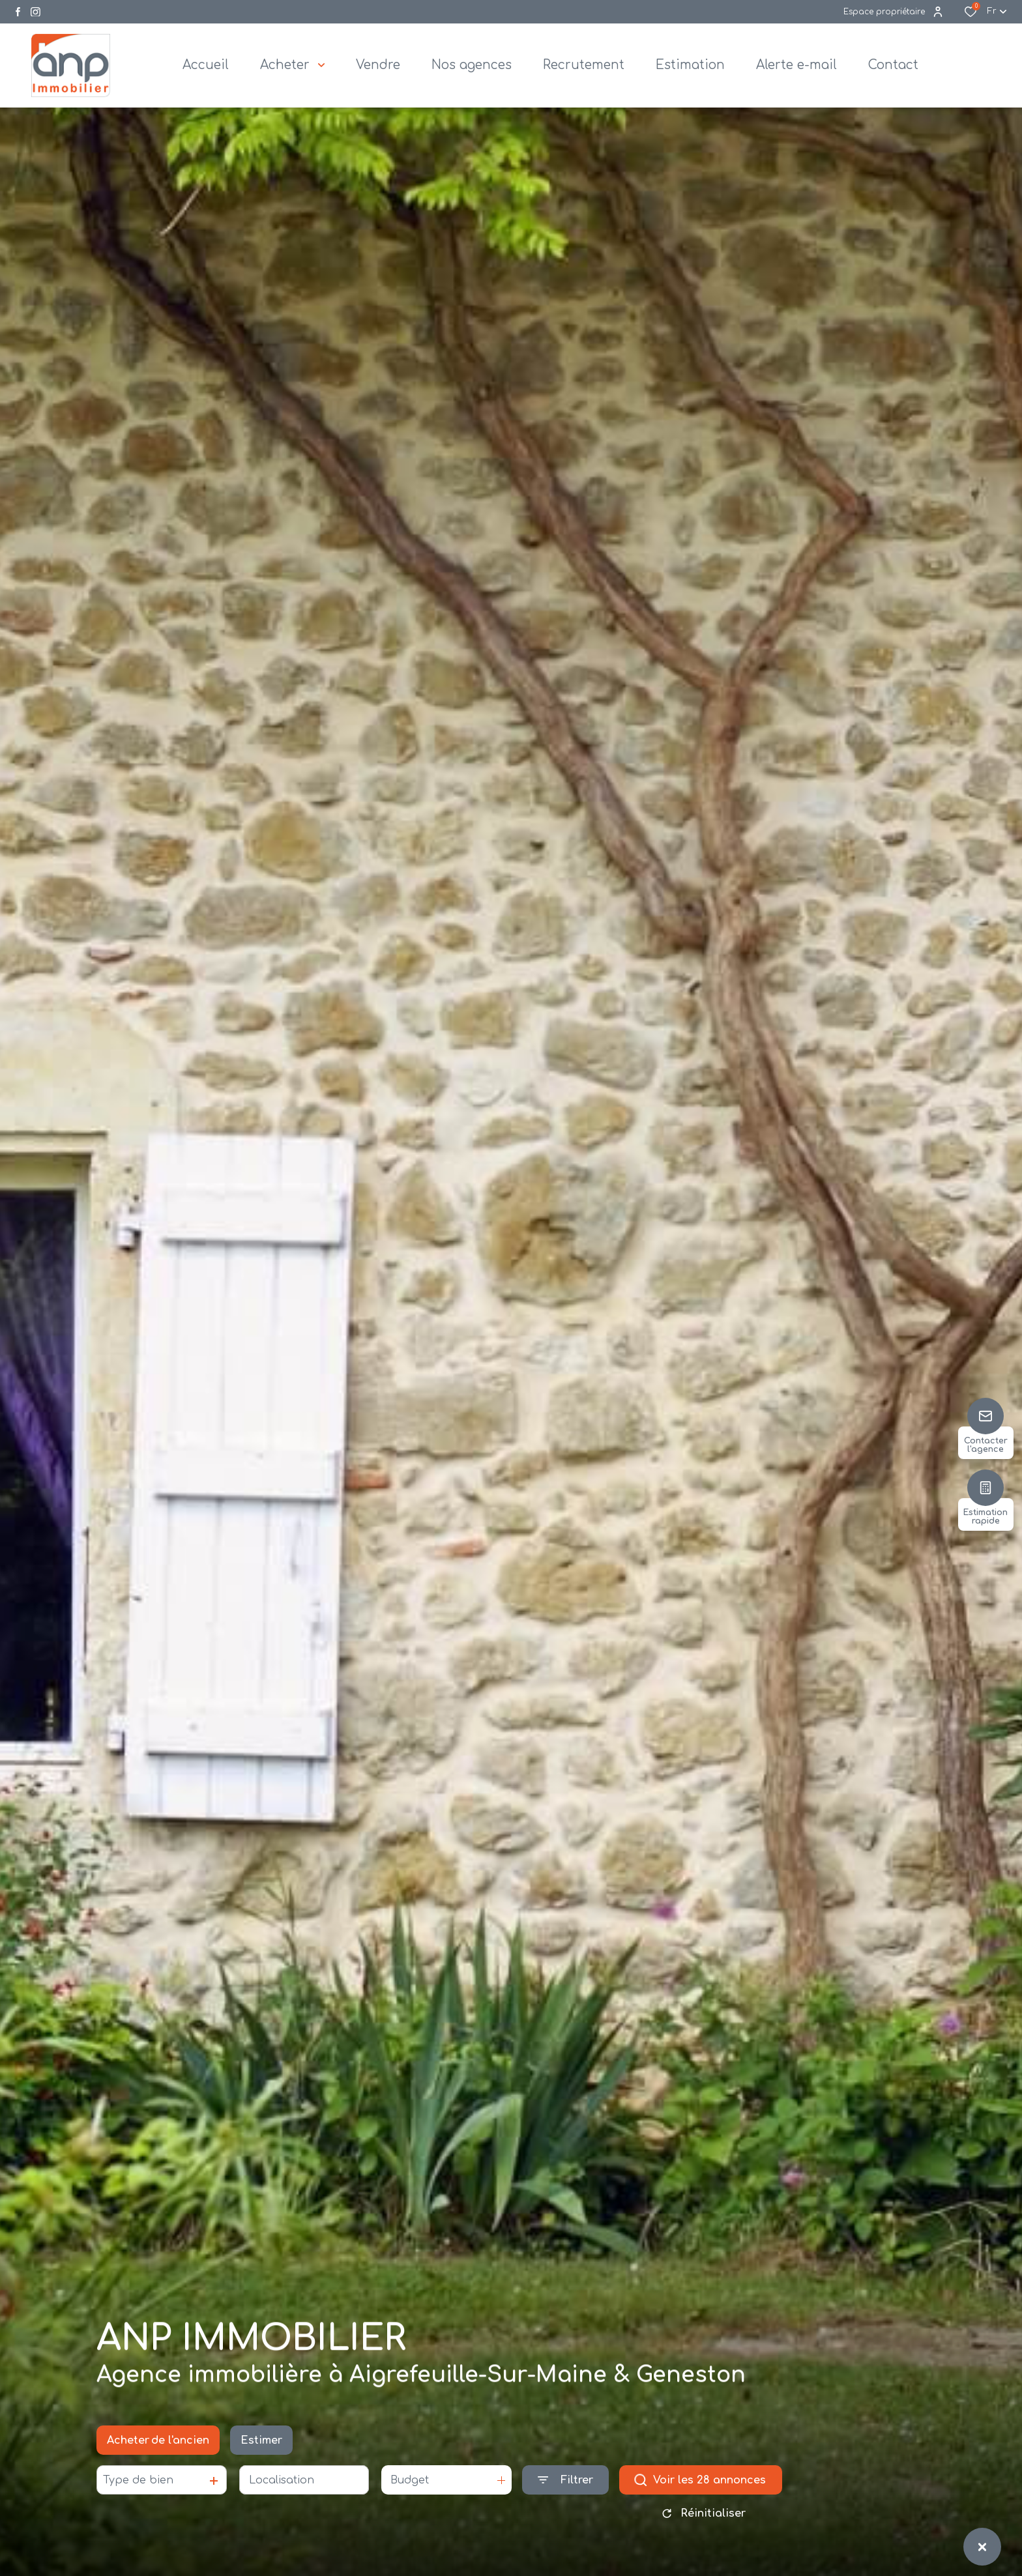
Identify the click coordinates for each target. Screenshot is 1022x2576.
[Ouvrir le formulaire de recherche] (565, 2484)
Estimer (261, 2444)
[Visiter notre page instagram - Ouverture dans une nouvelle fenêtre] (35, 12)
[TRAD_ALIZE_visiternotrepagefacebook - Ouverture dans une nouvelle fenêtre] (18, 11)
